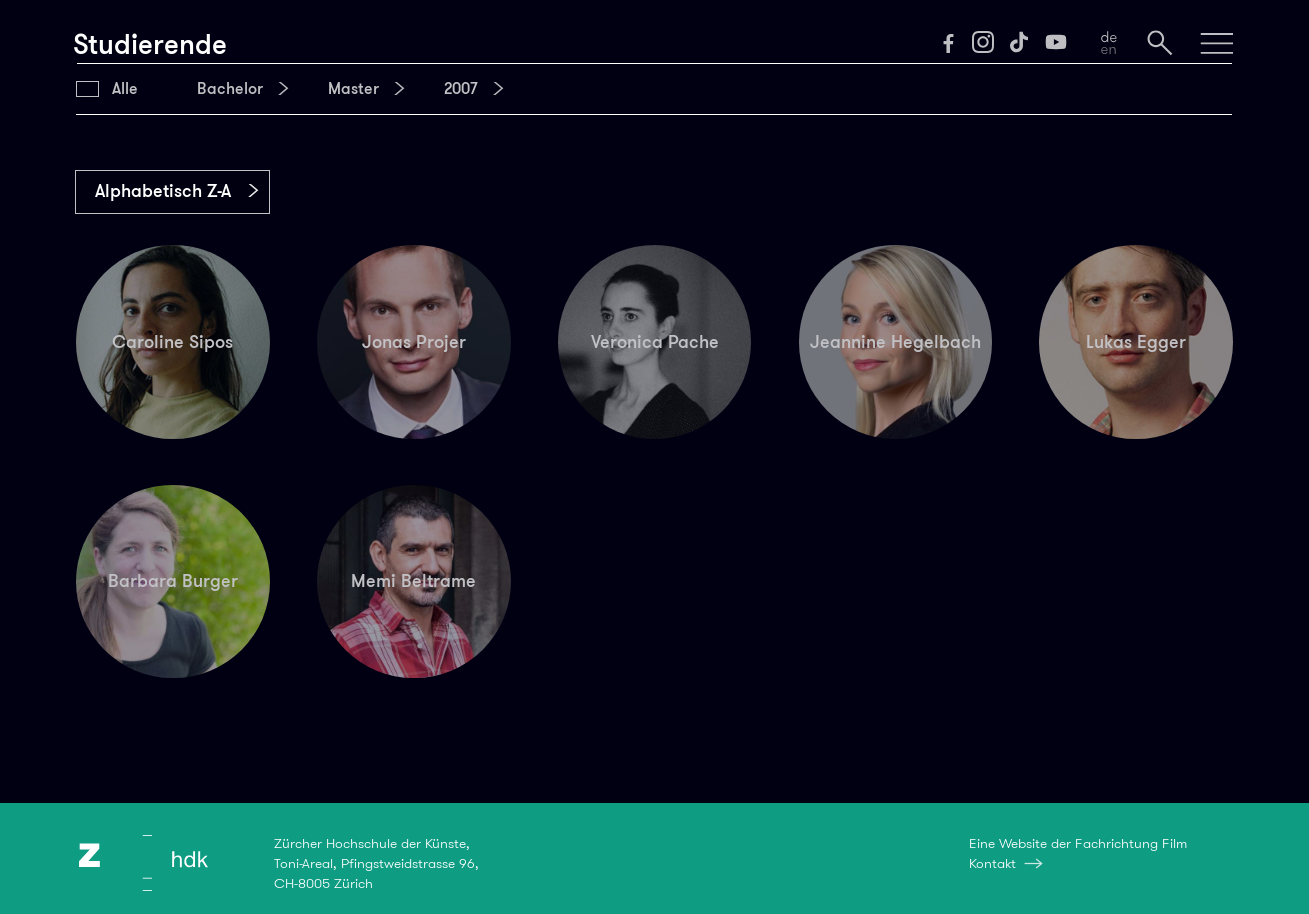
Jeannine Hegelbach (895, 342)
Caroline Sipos (172, 342)
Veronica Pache (655, 342)
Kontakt (992, 863)
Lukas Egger (1136, 342)
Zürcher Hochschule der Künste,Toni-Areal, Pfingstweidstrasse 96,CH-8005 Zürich (376, 863)
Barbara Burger (173, 581)
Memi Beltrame (413, 581)
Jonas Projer (414, 342)
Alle (125, 89)
